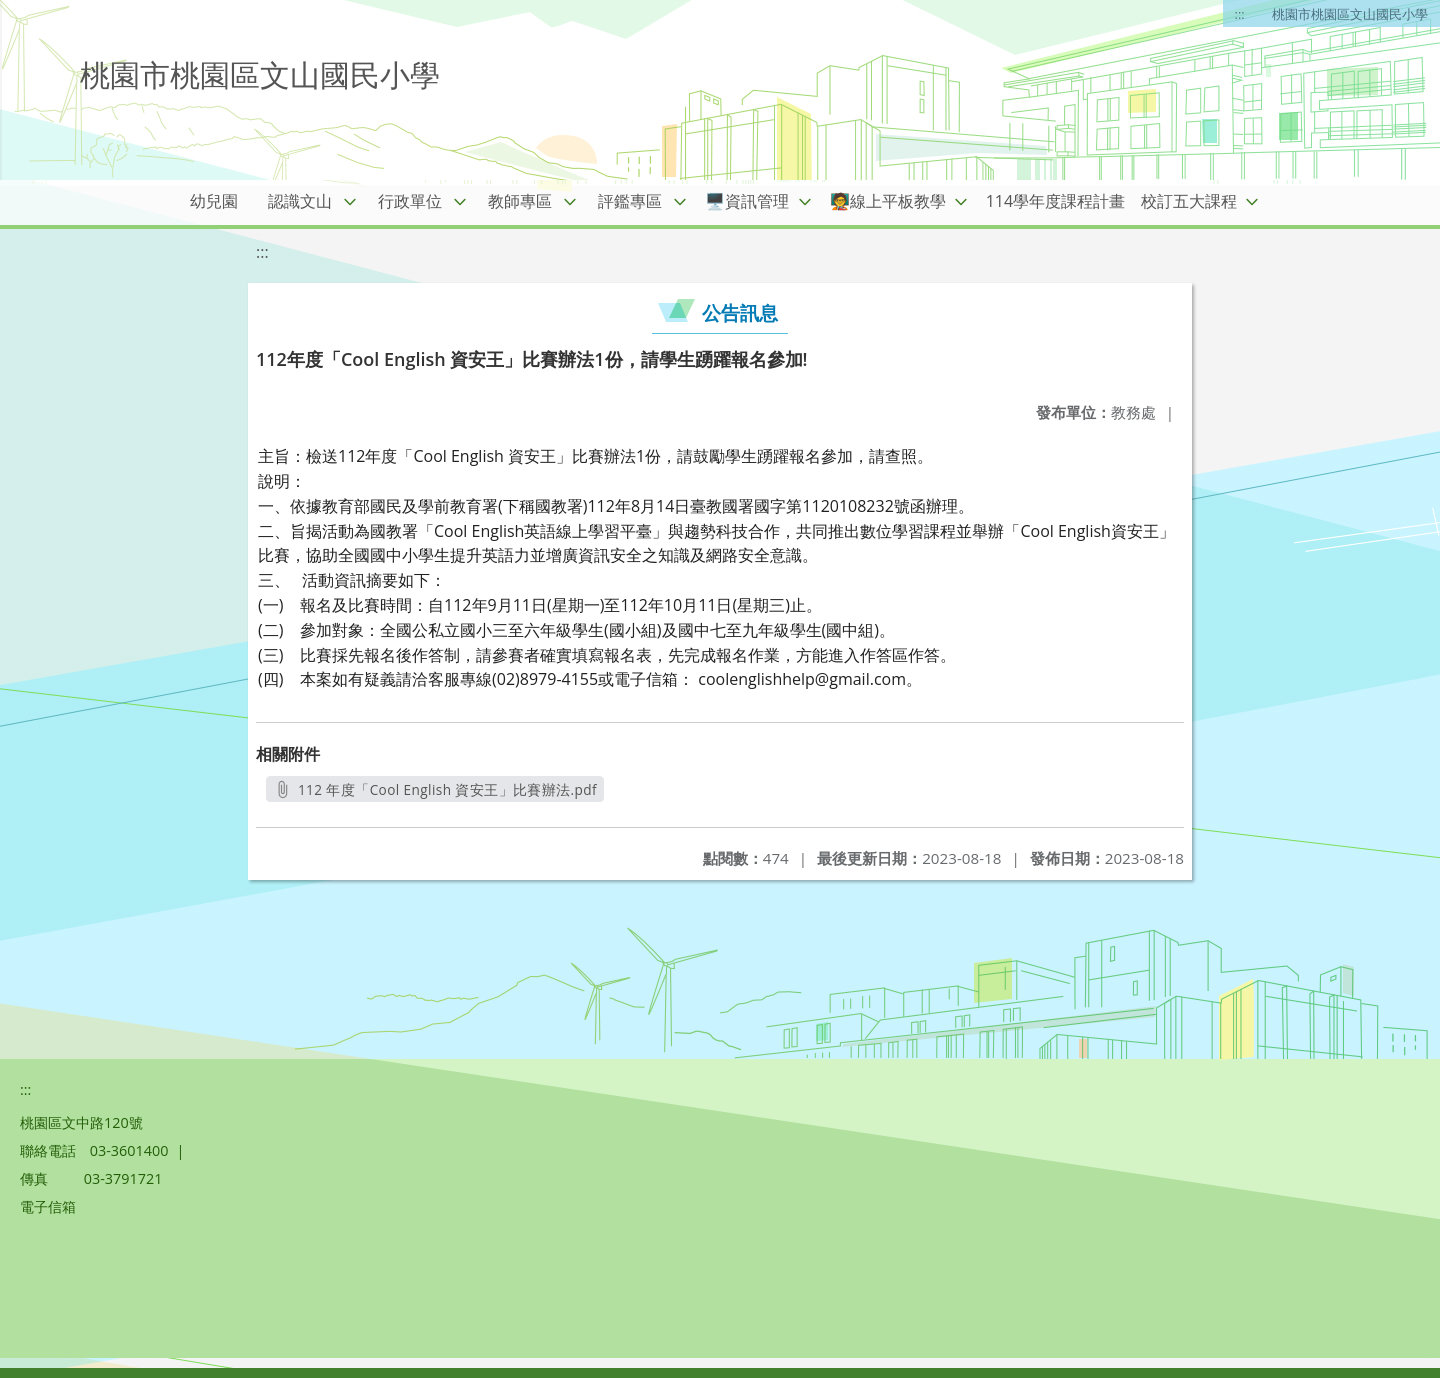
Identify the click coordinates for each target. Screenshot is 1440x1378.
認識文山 (300, 201)
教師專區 (520, 201)
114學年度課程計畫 (1055, 201)
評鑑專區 (630, 201)
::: (1240, 14)
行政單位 (410, 201)
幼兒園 (214, 201)
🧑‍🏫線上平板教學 (888, 201)
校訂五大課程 (1189, 201)
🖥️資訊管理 (747, 201)
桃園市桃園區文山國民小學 (1350, 14)
